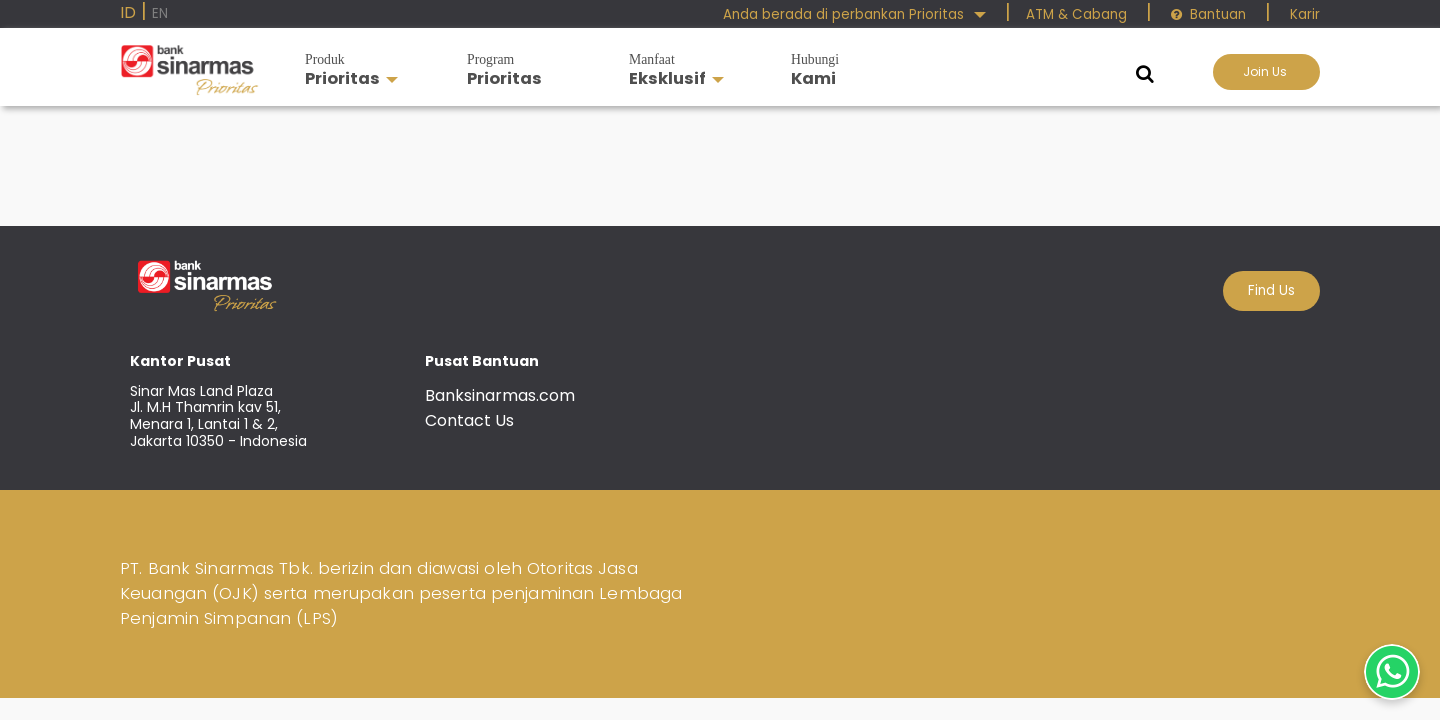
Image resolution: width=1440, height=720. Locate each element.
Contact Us (469, 420)
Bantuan (1208, 14)
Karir (1303, 14)
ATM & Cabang (1076, 14)
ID (128, 12)
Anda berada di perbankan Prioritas (854, 14)
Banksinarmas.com (500, 395)
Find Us (1271, 290)
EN (160, 13)
